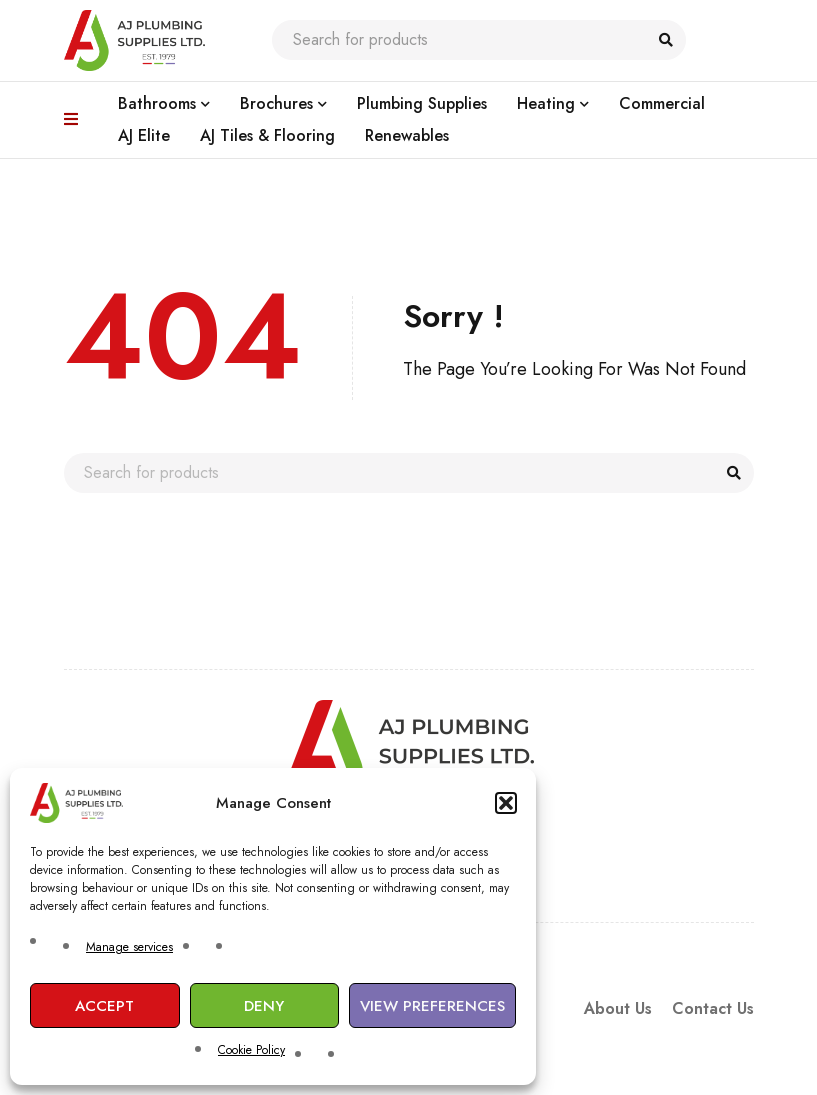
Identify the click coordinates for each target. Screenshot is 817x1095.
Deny (264, 1006)
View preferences (432, 1006)
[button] (506, 803)
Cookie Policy (251, 1050)
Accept (104, 1006)
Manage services (129, 947)
